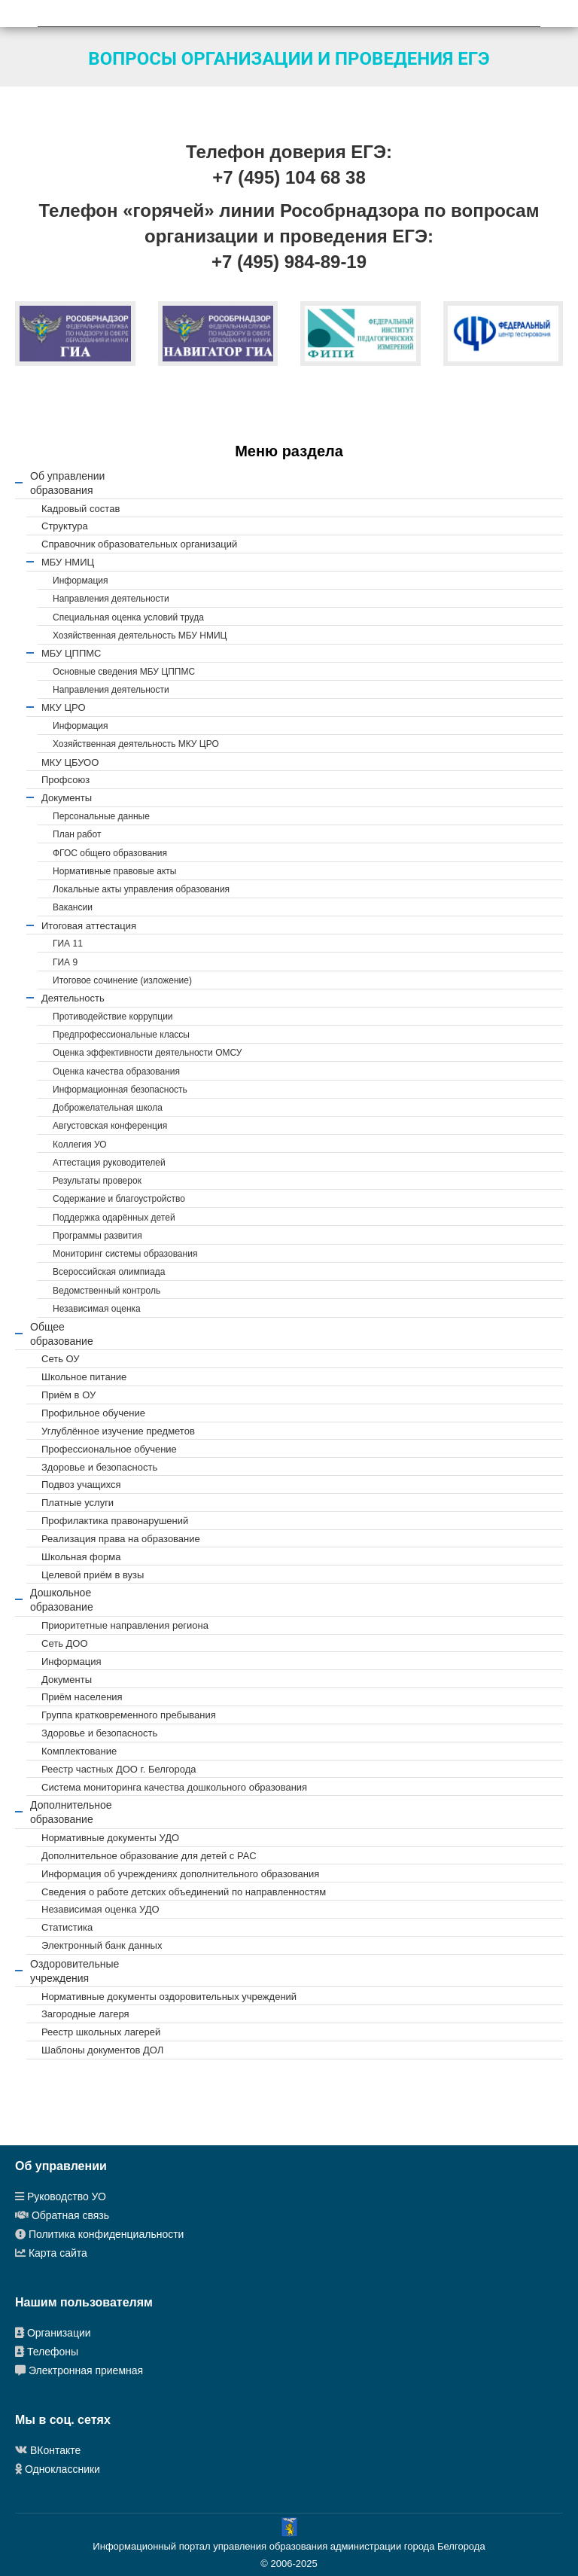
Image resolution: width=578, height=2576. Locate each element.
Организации (57, 2333)
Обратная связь (70, 2215)
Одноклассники (62, 2469)
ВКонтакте (55, 2450)
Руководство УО (66, 2196)
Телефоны (52, 2352)
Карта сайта (58, 2253)
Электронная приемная (86, 2370)
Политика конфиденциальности (106, 2234)
